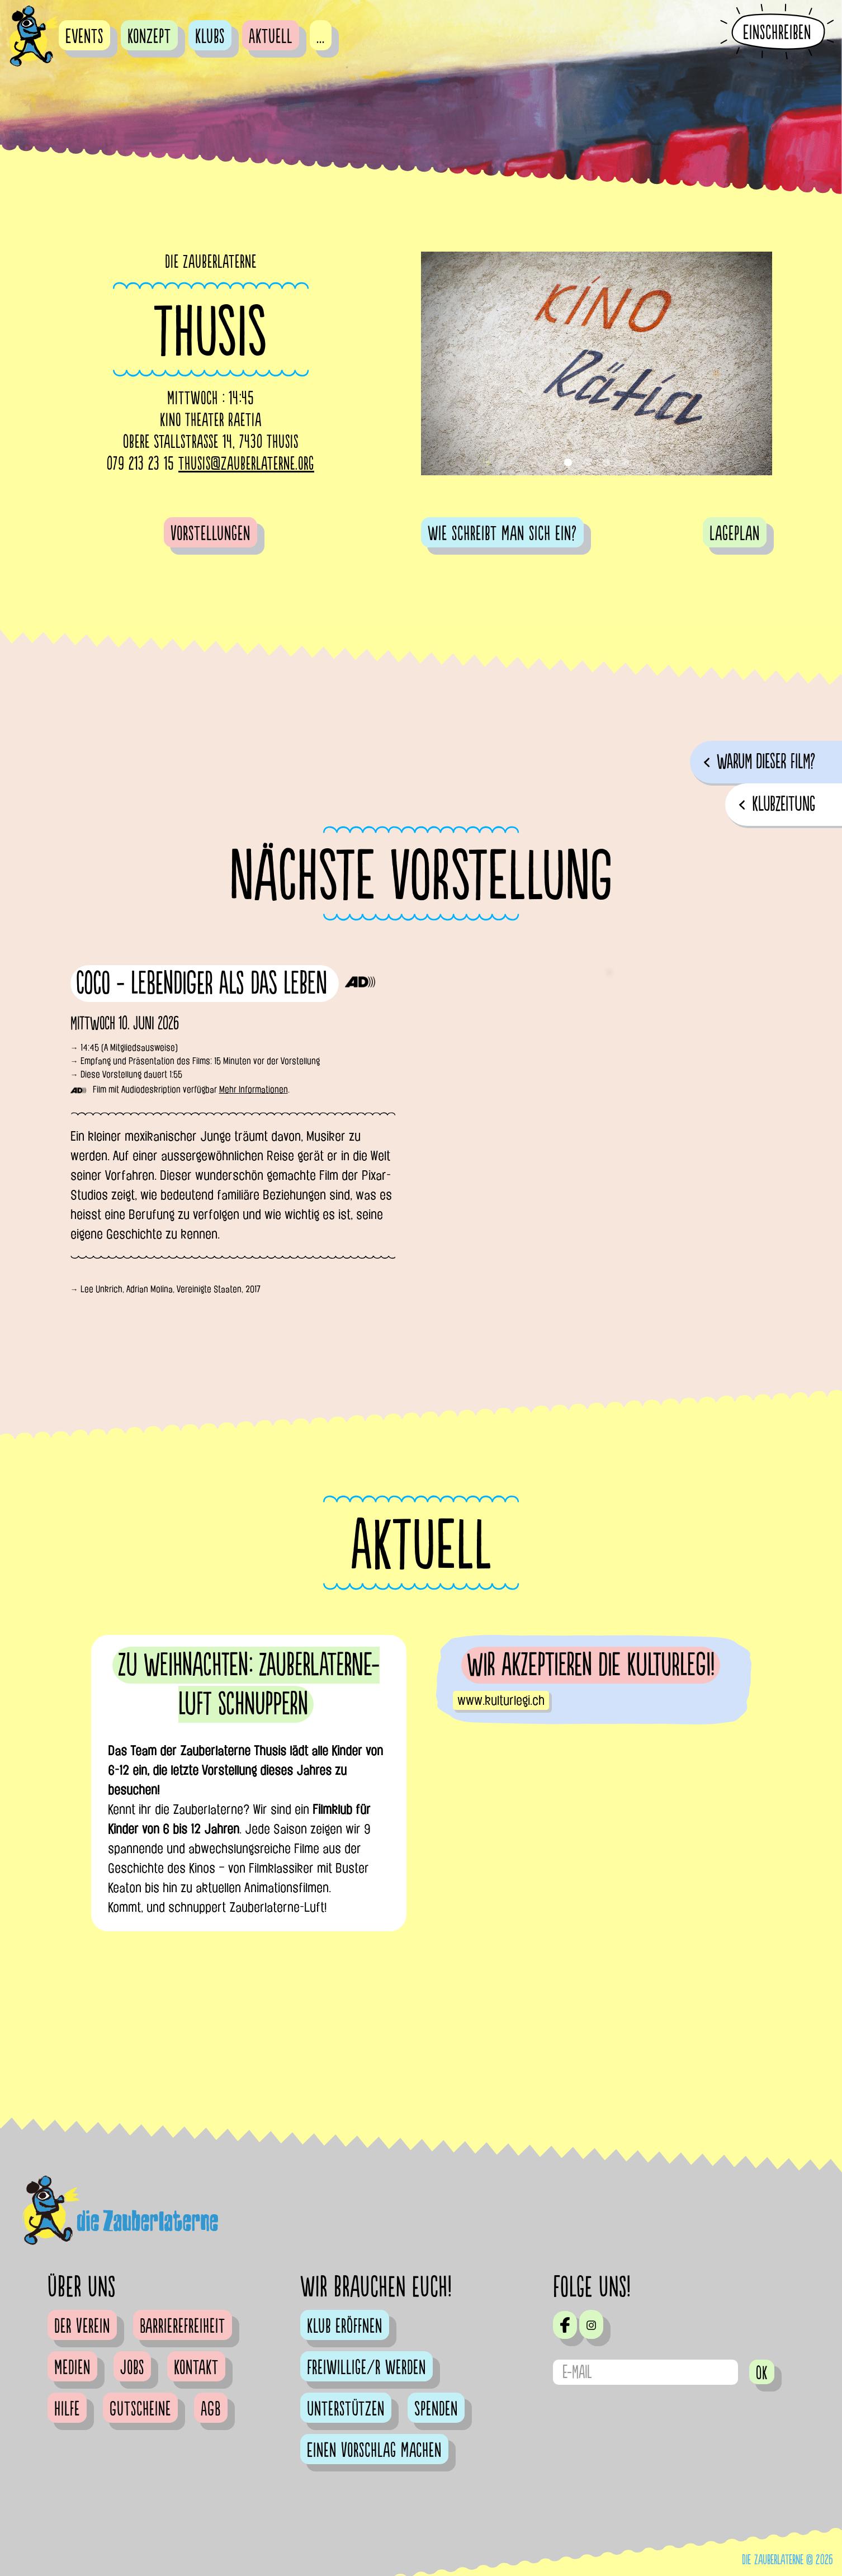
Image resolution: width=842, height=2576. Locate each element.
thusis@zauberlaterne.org (246, 464)
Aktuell (270, 37)
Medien (72, 2368)
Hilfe (67, 2409)
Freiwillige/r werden (366, 2368)
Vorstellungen (210, 534)
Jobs (132, 2368)
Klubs (210, 37)
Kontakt (196, 2368)
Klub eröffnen (344, 2326)
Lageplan (734, 534)
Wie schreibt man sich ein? (502, 534)
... (320, 37)
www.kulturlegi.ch (501, 1700)
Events (84, 37)
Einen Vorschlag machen (374, 2450)
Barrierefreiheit (182, 2326)
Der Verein (82, 2326)
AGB (211, 2409)
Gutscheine (140, 2409)
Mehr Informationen (253, 1089)
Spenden (436, 2409)
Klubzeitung (783, 804)
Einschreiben (777, 32)
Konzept (149, 37)
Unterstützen (346, 2409)
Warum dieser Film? (766, 762)
